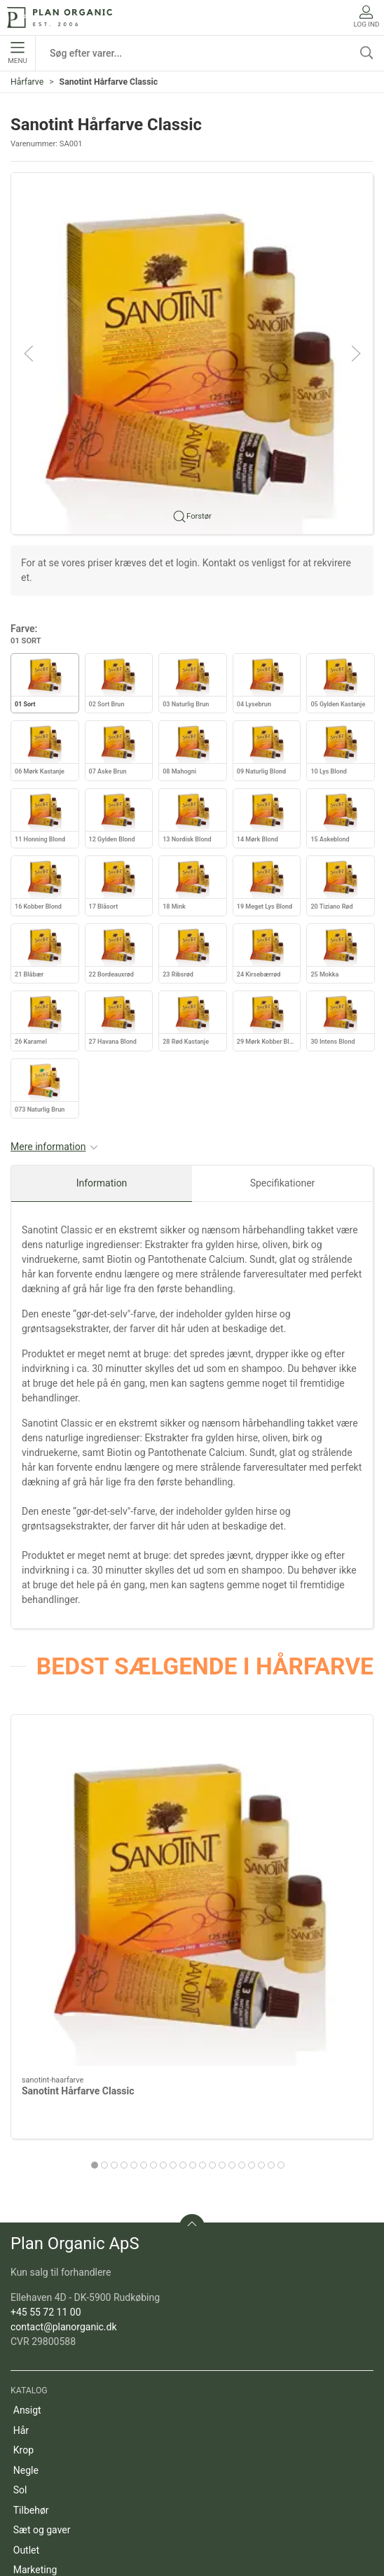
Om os (27, 2483)
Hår (21, 2243)
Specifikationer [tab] (282, 1183)
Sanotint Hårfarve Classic (78, 1904)
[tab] (143, 1978)
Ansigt (27, 2223)
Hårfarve (27, 82)
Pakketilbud (38, 2422)
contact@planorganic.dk (64, 2140)
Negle (26, 2283)
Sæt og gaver (42, 2342)
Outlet (26, 2363)
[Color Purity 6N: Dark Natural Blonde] (285, 1802)
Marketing (35, 2382)
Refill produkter (46, 2403)
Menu (17, 53)
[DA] (59, 17)
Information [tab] (102, 1183)
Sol (20, 2303)
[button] (192, 352)
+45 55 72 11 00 (46, 2125)
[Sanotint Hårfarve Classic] (98, 1802)
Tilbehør (31, 2323)
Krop (23, 2263)
